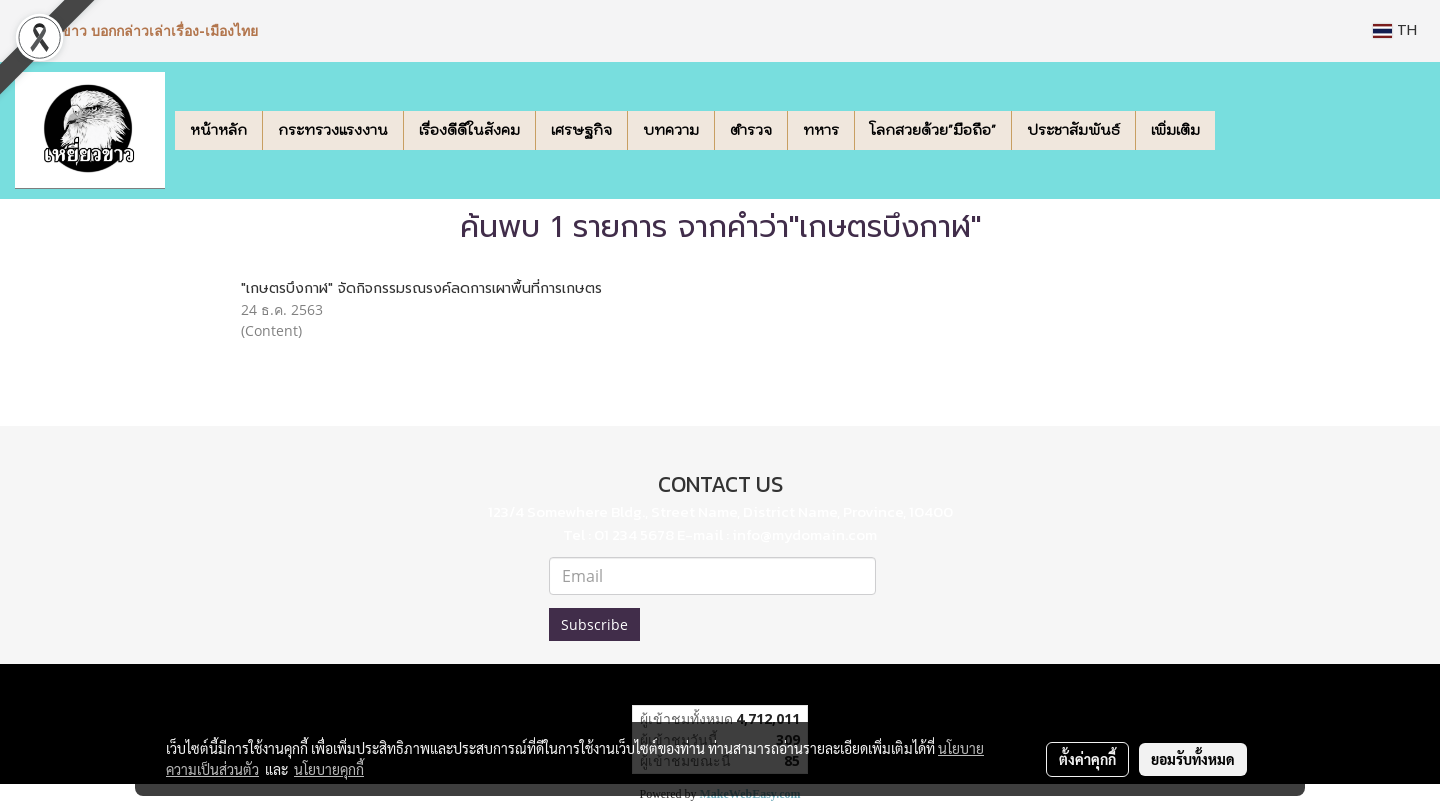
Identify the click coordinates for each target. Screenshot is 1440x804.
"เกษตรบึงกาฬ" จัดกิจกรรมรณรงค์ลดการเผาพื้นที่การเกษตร (421, 288)
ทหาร (821, 130)
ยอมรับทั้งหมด (1193, 759)
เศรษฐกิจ (581, 130)
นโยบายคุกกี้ (329, 769)
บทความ (671, 130)
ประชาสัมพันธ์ (1073, 130)
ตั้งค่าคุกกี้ (1087, 759)
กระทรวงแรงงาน (333, 130)
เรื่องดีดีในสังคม (469, 130)
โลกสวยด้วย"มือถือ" (933, 130)
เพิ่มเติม (1175, 130)
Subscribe (594, 624)
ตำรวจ (751, 130)
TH (1395, 30)
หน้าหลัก (218, 130)
